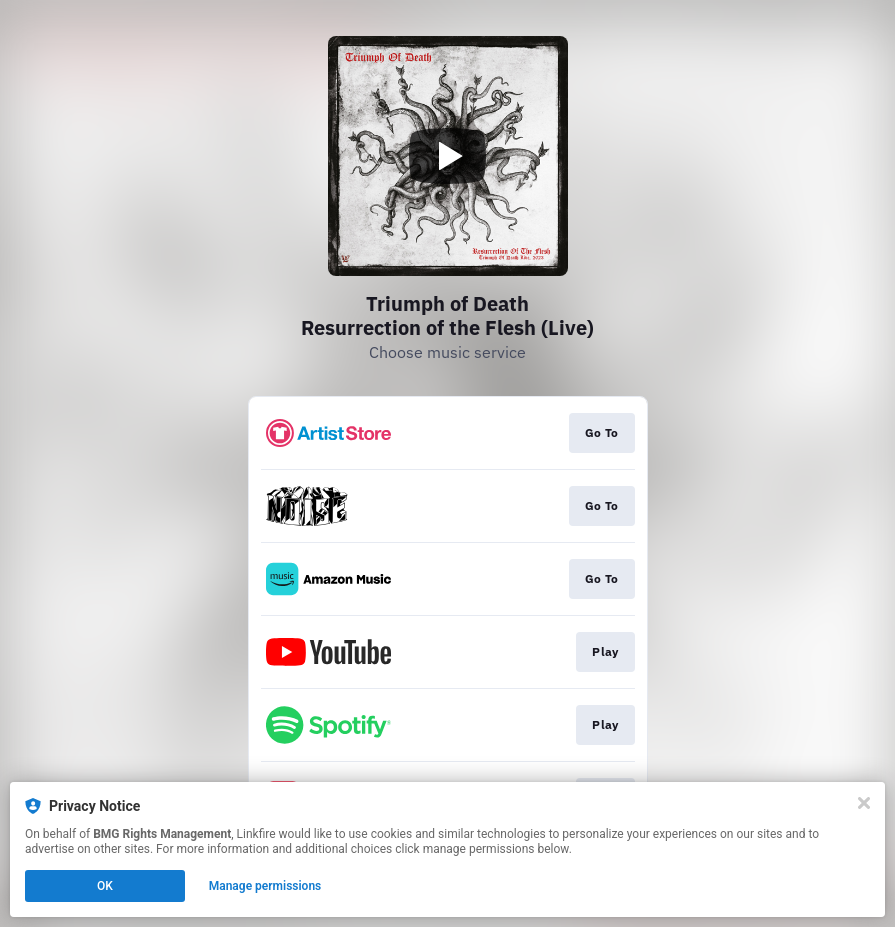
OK (105, 886)
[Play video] (448, 156)
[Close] (864, 803)
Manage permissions (265, 886)
